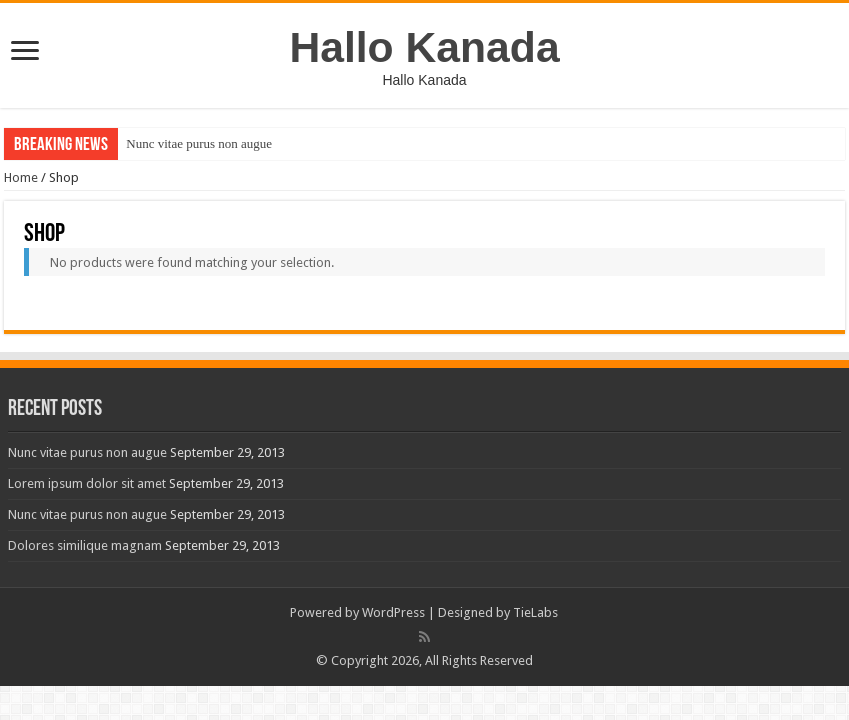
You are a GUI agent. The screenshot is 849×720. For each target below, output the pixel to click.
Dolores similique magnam (85, 545)
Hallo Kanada (424, 47)
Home (21, 177)
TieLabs (535, 612)
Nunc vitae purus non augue (199, 143)
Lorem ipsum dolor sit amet (87, 483)
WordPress (393, 612)
